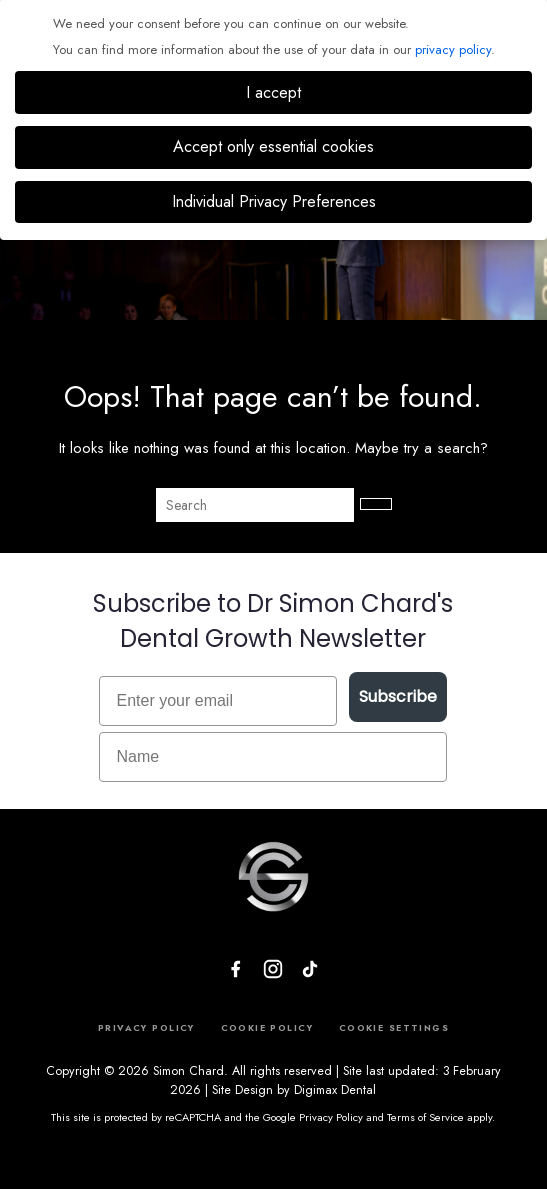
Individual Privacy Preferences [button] (274, 201)
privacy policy (453, 49)
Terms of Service (425, 1117)
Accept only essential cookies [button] (273, 146)
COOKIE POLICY (267, 1027)
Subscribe (398, 696)
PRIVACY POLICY (146, 1027)
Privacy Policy (331, 1117)
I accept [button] (273, 92)
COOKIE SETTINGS (394, 1027)
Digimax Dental (335, 1090)
